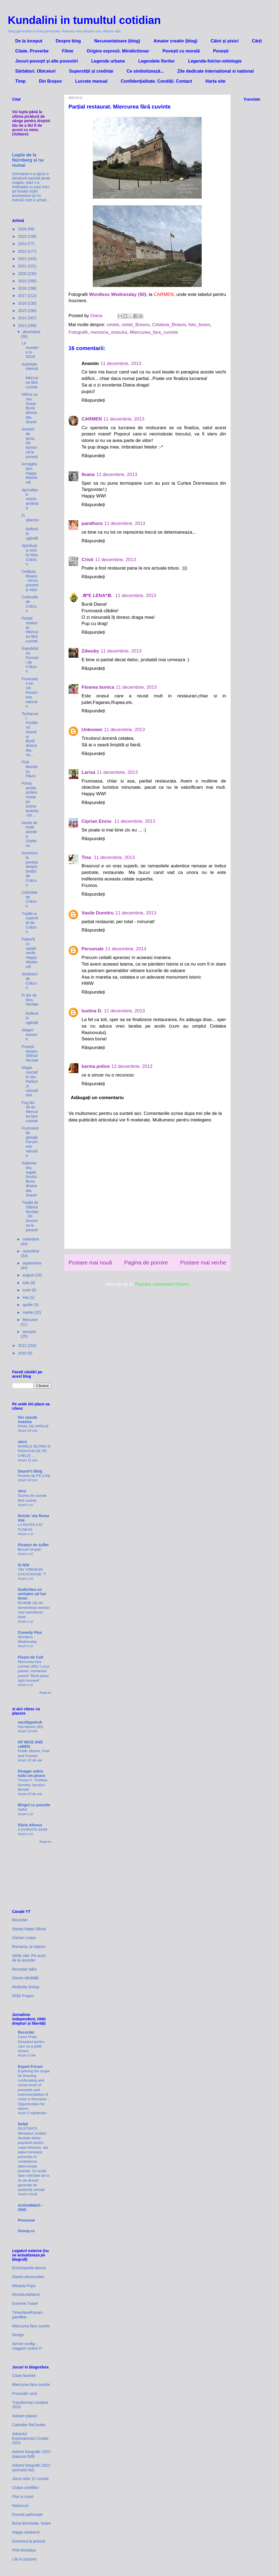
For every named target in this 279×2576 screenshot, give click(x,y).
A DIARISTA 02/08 (32, 1829)
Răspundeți (93, 400)
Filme (67, 51)
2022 (22, 258)
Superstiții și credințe (91, 71)
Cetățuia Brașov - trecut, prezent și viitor (30, 580)
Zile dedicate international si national (215, 71)
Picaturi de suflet (33, 1545)
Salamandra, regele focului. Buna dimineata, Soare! (30, 1179)
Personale (93, 948)
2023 (22, 251)
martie (28, 1312)
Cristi (87, 559)
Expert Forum (30, 2066)
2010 (22, 1353)
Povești (221, 51)
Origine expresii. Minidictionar (118, 51)
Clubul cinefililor (25, 2487)
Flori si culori (23, 2496)
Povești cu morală (181, 51)
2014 (22, 318)
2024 (22, 244)
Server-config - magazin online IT (27, 2346)
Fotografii (78, 332)
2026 (22, 229)
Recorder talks (24, 1969)
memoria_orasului (108, 332)
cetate (112, 324)
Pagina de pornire (146, 1263)
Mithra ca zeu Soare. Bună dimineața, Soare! (29, 408)
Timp (20, 81)
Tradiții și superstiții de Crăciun (30, 922)
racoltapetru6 (30, 1722)
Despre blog (68, 41)
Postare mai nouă (90, 1263)
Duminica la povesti (28, 2541)
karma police (96, 1066)
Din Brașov (50, 81)
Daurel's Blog (30, 1471)
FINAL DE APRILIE (33, 1426)
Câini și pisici (224, 41)
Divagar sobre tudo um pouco (31, 1773)
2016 (22, 303)
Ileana (88, 474)
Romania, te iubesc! (29, 1946)
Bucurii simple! (29, 1549)
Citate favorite (24, 2375)
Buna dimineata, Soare (31, 2523)
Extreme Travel (25, 2303)
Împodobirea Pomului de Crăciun (30, 659)
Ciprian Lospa (24, 1937)
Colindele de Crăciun (29, 899)
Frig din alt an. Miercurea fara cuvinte (30, 1111)
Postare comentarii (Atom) (162, 1284)
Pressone (26, 2220)
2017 (22, 295)
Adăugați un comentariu (97, 1097)
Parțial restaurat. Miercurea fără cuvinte (30, 629)
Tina (87, 857)
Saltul (22, 1809)
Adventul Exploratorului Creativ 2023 (30, 2438)
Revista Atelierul (25, 2294)
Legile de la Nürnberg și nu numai (28, 160)
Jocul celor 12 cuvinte (30, 2478)
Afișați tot (45, 1692)
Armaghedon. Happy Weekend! (29, 473)
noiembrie (31, 1239)
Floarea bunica (98, 687)
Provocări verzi (25, 2393)
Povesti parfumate (27, 2514)
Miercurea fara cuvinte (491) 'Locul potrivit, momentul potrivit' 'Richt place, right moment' (34, 1671)
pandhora (92, 523)
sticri (22, 1442)
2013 (22, 325)
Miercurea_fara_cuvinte (154, 332)
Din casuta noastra (27, 1419)
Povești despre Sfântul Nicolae (30, 1053)
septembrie (32, 1263)
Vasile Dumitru (98, 913)
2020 (22, 273)
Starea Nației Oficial (29, 1929)
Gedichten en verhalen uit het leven (32, 1593)
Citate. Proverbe (32, 51)
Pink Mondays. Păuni (29, 769)
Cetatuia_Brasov (169, 324)
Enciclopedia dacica (29, 2268)
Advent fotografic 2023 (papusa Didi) (31, 2454)
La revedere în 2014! (30, 350)
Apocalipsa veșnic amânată (30, 499)
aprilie (28, 1305)
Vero (22, 1491)
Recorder (20, 1920)
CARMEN (92, 419)
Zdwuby (90, 651)
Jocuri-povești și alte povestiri (46, 61)
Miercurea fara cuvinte (31, 2326)
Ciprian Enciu (97, 821)
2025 (22, 236)
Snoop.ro (26, 2231)
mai (26, 1297)
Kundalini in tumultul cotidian (84, 20)
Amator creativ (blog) (175, 41)
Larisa (88, 772)
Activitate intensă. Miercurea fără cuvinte (30, 375)
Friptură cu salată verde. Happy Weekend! (29, 953)
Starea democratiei (28, 2277)
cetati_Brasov (135, 324)
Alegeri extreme (29, 1034)
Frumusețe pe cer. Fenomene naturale (30, 693)
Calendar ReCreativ (29, 2425)
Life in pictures (24, 2559)
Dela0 (23, 2124)
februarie (30, 1320)
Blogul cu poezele (34, 1805)
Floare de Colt (30, 1657)
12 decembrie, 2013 (131, 1066)
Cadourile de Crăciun (30, 604)
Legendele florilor (156, 61)
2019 (22, 281)
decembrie (31, 332)
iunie (27, 1290)
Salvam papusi (24, 2416)
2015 (22, 310)
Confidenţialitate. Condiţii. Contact (156, 81)
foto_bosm (199, 324)
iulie (26, 1283)
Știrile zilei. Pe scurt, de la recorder (29, 1957)
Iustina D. (92, 1010)
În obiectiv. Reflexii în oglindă (30, 526)
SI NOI (23, 1565)
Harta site (215, 81)
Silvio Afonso (30, 1825)
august (29, 1275)
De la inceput (28, 41)
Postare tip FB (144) (34, 1476)
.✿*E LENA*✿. (98, 595)
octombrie (31, 1251)
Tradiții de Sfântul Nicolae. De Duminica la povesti (30, 1216)
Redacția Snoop (25, 1987)
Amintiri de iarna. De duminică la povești (30, 443)
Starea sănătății (25, 1978)
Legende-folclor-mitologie (214, 61)
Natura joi (20, 2505)
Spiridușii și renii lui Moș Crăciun (30, 554)
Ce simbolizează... (145, 71)
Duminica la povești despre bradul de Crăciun (30, 869)
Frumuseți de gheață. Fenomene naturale (30, 1142)
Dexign (18, 2335)
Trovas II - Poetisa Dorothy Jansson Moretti (32, 1785)
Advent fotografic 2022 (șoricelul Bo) (31, 2467)
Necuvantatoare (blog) (117, 41)
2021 (22, 266)
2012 (22, 1345)
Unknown (92, 729)
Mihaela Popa (24, 2286)
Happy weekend (25, 2532)
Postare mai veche (203, 1263)
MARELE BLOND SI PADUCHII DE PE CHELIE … (34, 1451)
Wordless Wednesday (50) (117, 294)
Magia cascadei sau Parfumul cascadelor (30, 1081)
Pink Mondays (24, 2550)
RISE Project (23, 1996)
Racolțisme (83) (30, 1727)
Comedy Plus (30, 1632)
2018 (22, 288)
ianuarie (29, 1331)
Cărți (257, 41)
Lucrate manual (91, 81)
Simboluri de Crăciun (29, 981)
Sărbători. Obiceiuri (35, 71)
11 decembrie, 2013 (120, 363)
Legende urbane (108, 61)
